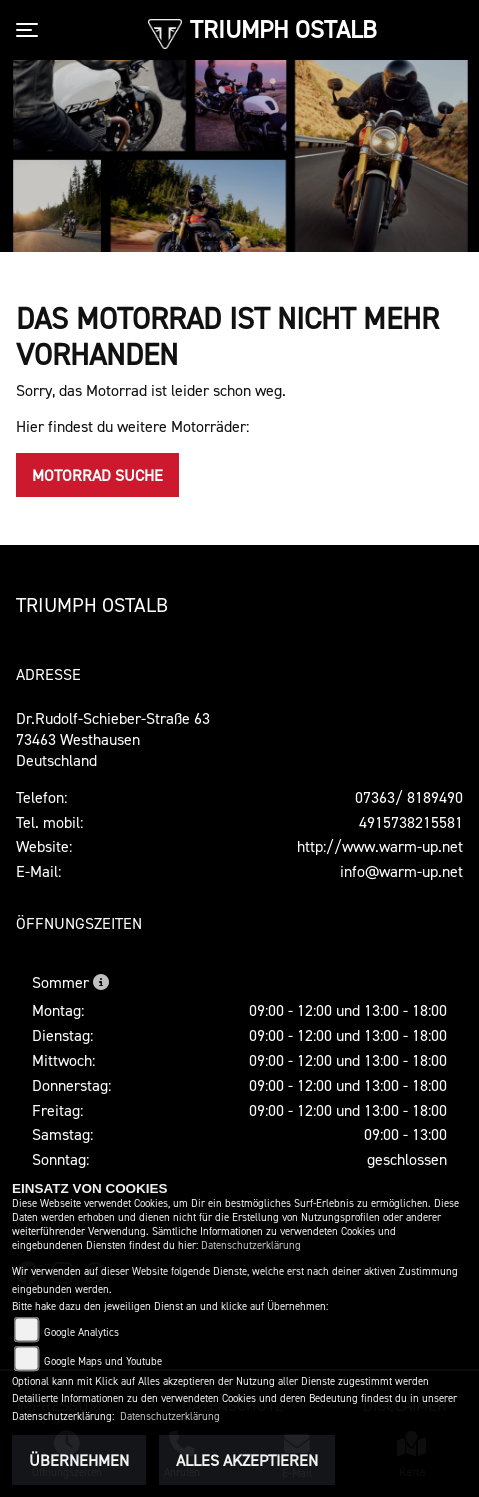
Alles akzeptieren (247, 1460)
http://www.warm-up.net (380, 846)
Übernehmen (79, 1460)
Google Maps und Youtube (103, 1361)
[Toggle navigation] (31, 30)
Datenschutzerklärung (251, 1245)
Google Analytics (81, 1332)
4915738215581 (411, 822)
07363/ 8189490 (409, 797)
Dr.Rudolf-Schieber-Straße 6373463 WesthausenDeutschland (113, 739)
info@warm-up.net (401, 871)
